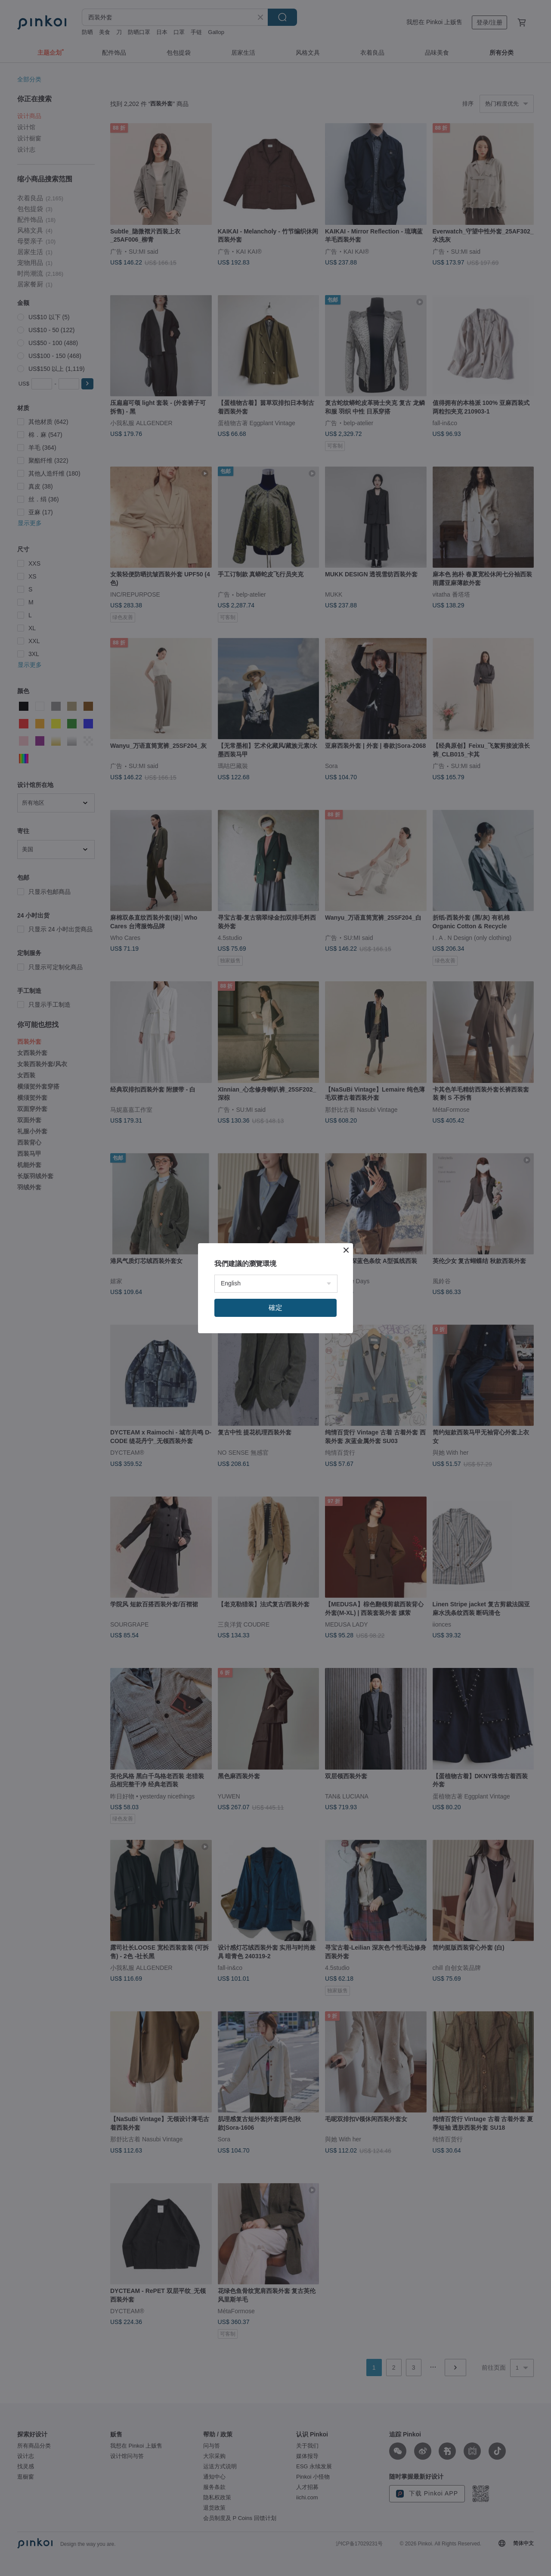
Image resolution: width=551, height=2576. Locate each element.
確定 (275, 1307)
